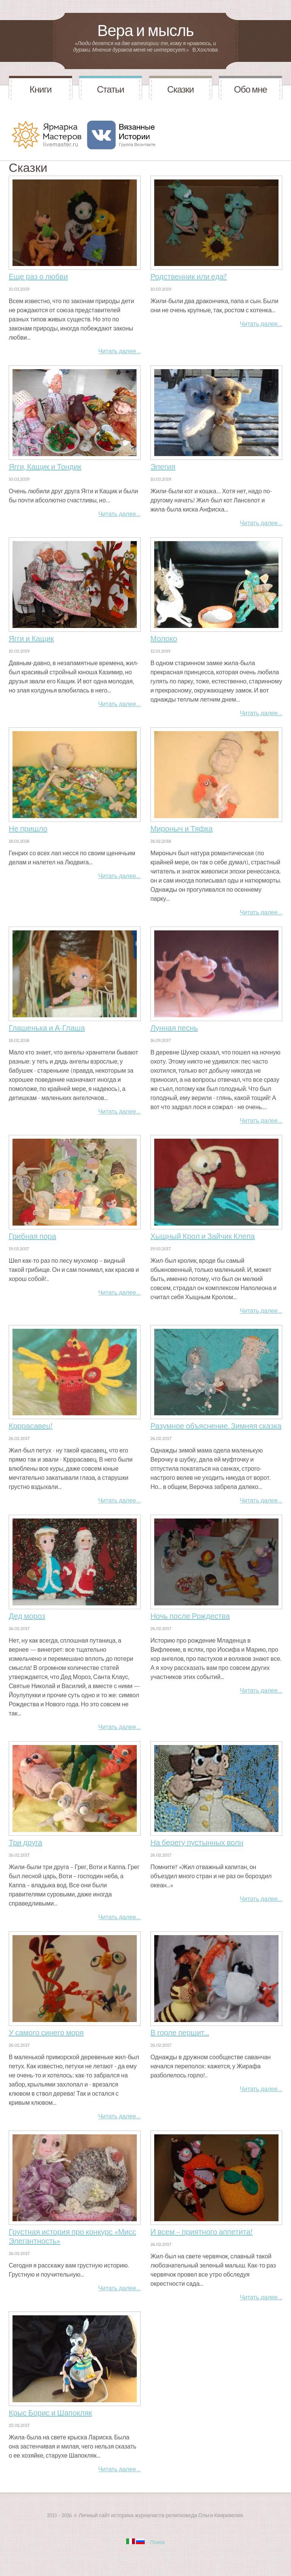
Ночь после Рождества (190, 1616)
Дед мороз (27, 1616)
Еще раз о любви (38, 276)
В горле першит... (179, 2032)
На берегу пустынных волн (196, 1842)
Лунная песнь (174, 1028)
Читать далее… (119, 351)
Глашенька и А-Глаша (47, 1028)
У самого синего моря (46, 2032)
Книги (41, 89)
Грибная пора (32, 1236)
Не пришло (28, 829)
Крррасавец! (31, 1426)
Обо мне (250, 89)
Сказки (180, 89)
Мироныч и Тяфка (181, 829)
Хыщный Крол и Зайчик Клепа (202, 1236)
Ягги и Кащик (31, 638)
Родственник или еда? (188, 276)
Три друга (25, 1842)
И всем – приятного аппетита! (201, 2232)
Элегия (162, 467)
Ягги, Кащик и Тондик (45, 467)
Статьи (110, 89)
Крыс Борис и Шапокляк (50, 2413)
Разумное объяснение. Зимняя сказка (216, 1426)
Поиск (157, 2542)
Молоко (163, 638)
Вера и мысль (145, 31)
